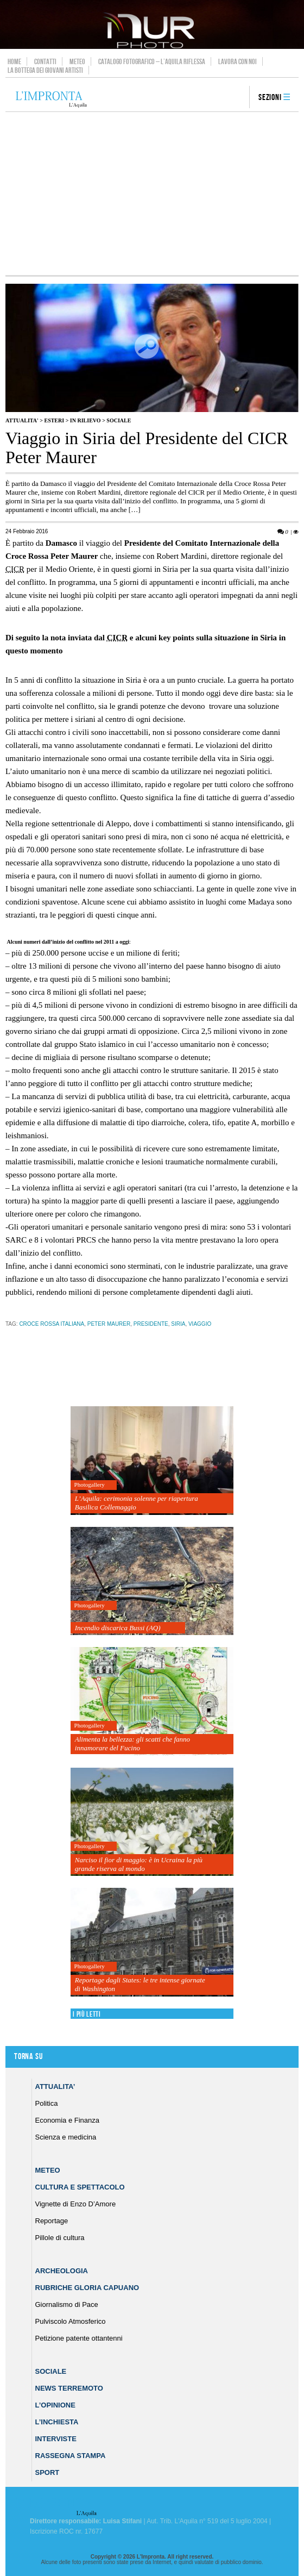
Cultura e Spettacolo (80, 2187)
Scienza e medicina (66, 2137)
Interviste (56, 2439)
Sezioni (270, 97)
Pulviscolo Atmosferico (70, 2321)
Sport (47, 2472)
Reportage (51, 2221)
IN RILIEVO (85, 420)
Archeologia (61, 2271)
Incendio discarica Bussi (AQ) (118, 1628)
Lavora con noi (237, 61)
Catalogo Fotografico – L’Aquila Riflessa (151, 61)
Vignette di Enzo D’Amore (75, 2204)
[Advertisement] (152, 193)
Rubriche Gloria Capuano (87, 2288)
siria (178, 1324)
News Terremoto (69, 2388)
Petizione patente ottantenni (79, 2338)
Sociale (118, 420)
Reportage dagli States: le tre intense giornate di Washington (140, 1984)
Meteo (77, 61)
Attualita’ (55, 2086)
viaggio (199, 1324)
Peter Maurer (108, 1324)
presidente (151, 1324)
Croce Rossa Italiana (51, 1324)
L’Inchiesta (57, 2422)
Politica (46, 2103)
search (237, 98)
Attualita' (22, 420)
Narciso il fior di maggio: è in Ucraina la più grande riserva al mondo (138, 1864)
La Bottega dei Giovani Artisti (45, 70)
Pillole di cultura (60, 2238)
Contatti (45, 61)
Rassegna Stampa (70, 2456)
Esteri (54, 420)
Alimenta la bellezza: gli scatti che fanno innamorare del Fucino (132, 1743)
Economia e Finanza (67, 2120)
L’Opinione (55, 2405)
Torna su (28, 2056)
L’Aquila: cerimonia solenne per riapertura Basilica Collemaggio (136, 1502)
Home (14, 61)
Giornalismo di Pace (66, 2304)
